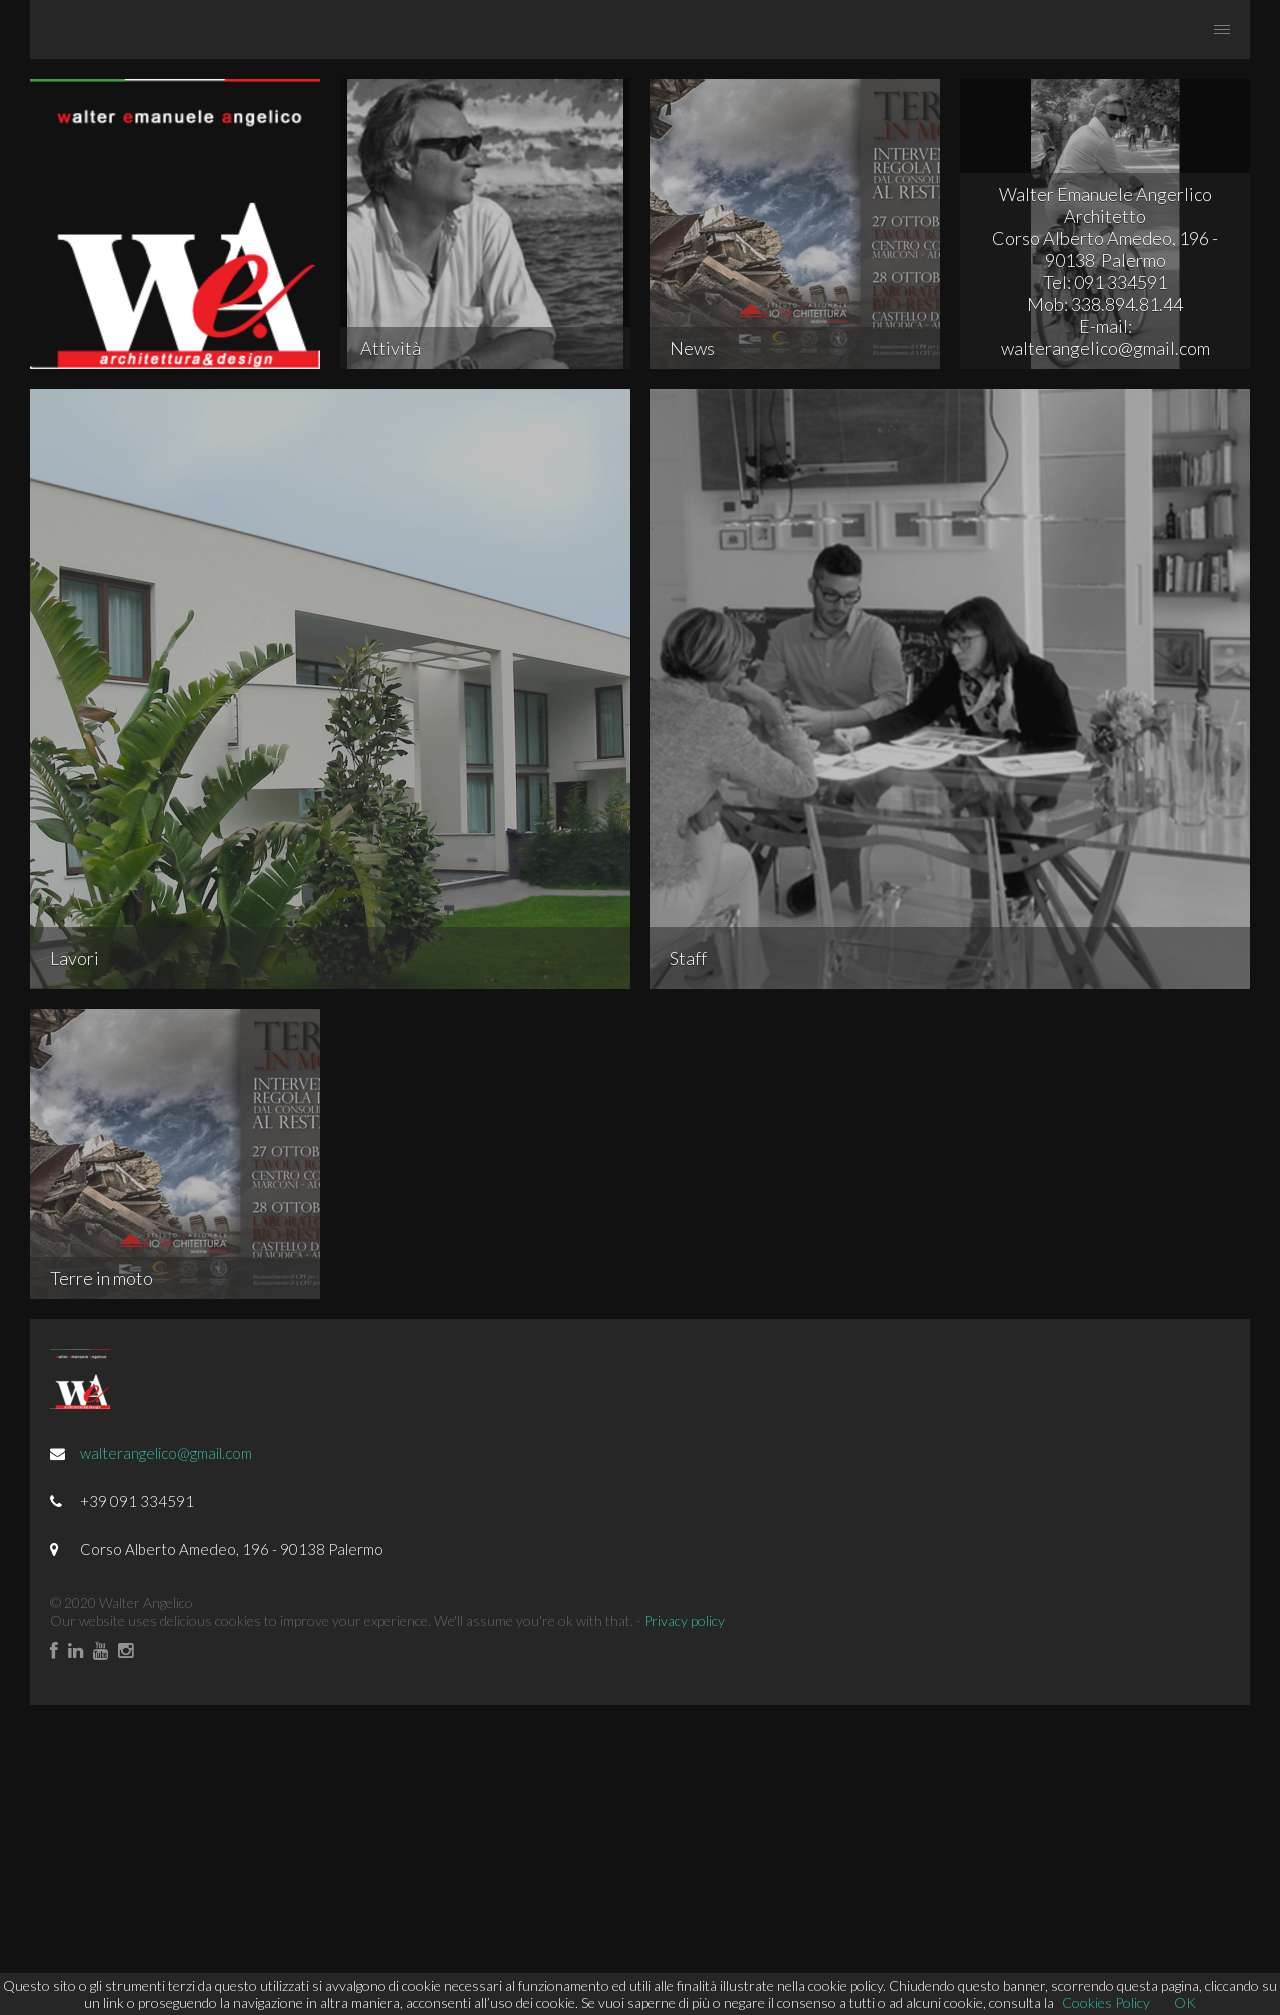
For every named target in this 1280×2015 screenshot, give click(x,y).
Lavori (74, 958)
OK (1185, 2002)
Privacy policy (684, 1620)
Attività (390, 348)
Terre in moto (101, 1278)
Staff (688, 958)
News (692, 348)
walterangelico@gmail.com (166, 1453)
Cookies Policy (1106, 2002)
